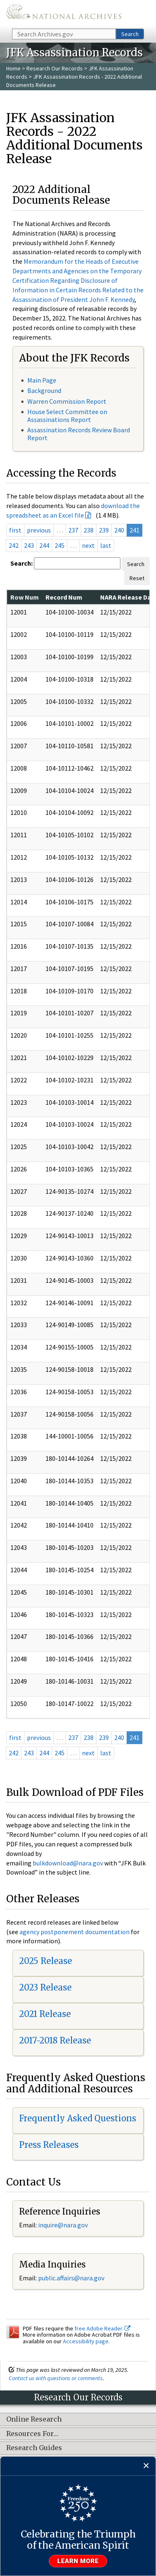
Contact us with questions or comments (56, 2378)
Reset (137, 578)
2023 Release (45, 1987)
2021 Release (45, 2014)
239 (104, 530)
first (15, 530)
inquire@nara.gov (63, 2225)
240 (119, 530)
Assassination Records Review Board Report (78, 434)
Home (13, 68)
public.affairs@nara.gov (71, 2278)
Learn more (78, 2561)
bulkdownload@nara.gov (68, 1863)
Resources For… (32, 2434)
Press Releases (49, 2145)
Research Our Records (54, 68)
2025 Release (45, 1961)
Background (44, 390)
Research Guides (34, 2448)
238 (89, 530)
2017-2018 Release (55, 2040)
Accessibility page (85, 2341)
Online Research (34, 2419)
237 (73, 530)
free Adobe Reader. (102, 2328)
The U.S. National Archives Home (63, 13)
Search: (21, 563)
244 (44, 545)
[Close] (146, 2466)
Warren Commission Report (66, 401)
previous (39, 530)
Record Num (64, 597)
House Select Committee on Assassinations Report (67, 415)
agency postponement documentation (74, 1932)
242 (14, 545)
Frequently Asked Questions (77, 2118)
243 (29, 545)
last (105, 545)
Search (130, 34)
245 (60, 545)
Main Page (41, 380)
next (88, 545)
